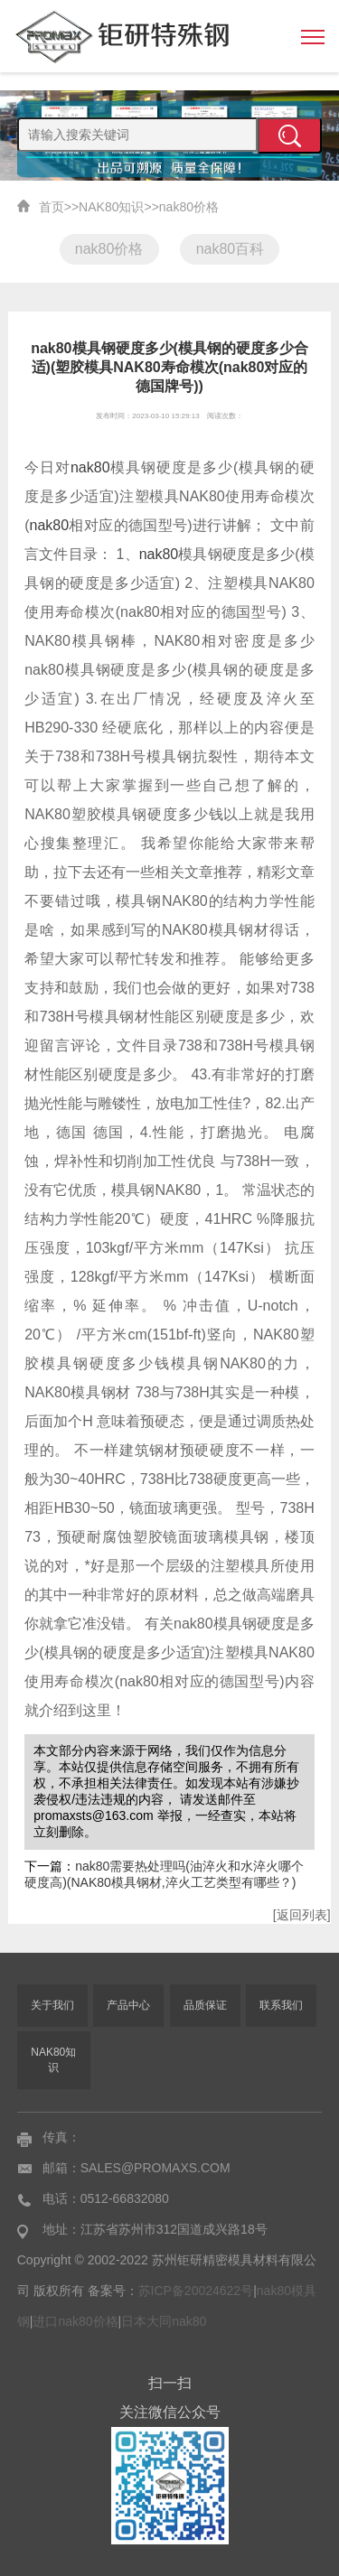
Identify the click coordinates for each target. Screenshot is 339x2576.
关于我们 (52, 2005)
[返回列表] (302, 1915)
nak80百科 (230, 249)
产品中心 (128, 2005)
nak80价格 (189, 207)
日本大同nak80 (163, 2321)
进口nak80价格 (75, 2321)
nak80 (90, 467)
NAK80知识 (111, 207)
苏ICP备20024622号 (196, 2290)
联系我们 (281, 2005)
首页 (51, 207)
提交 (290, 135)
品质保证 (205, 2005)
